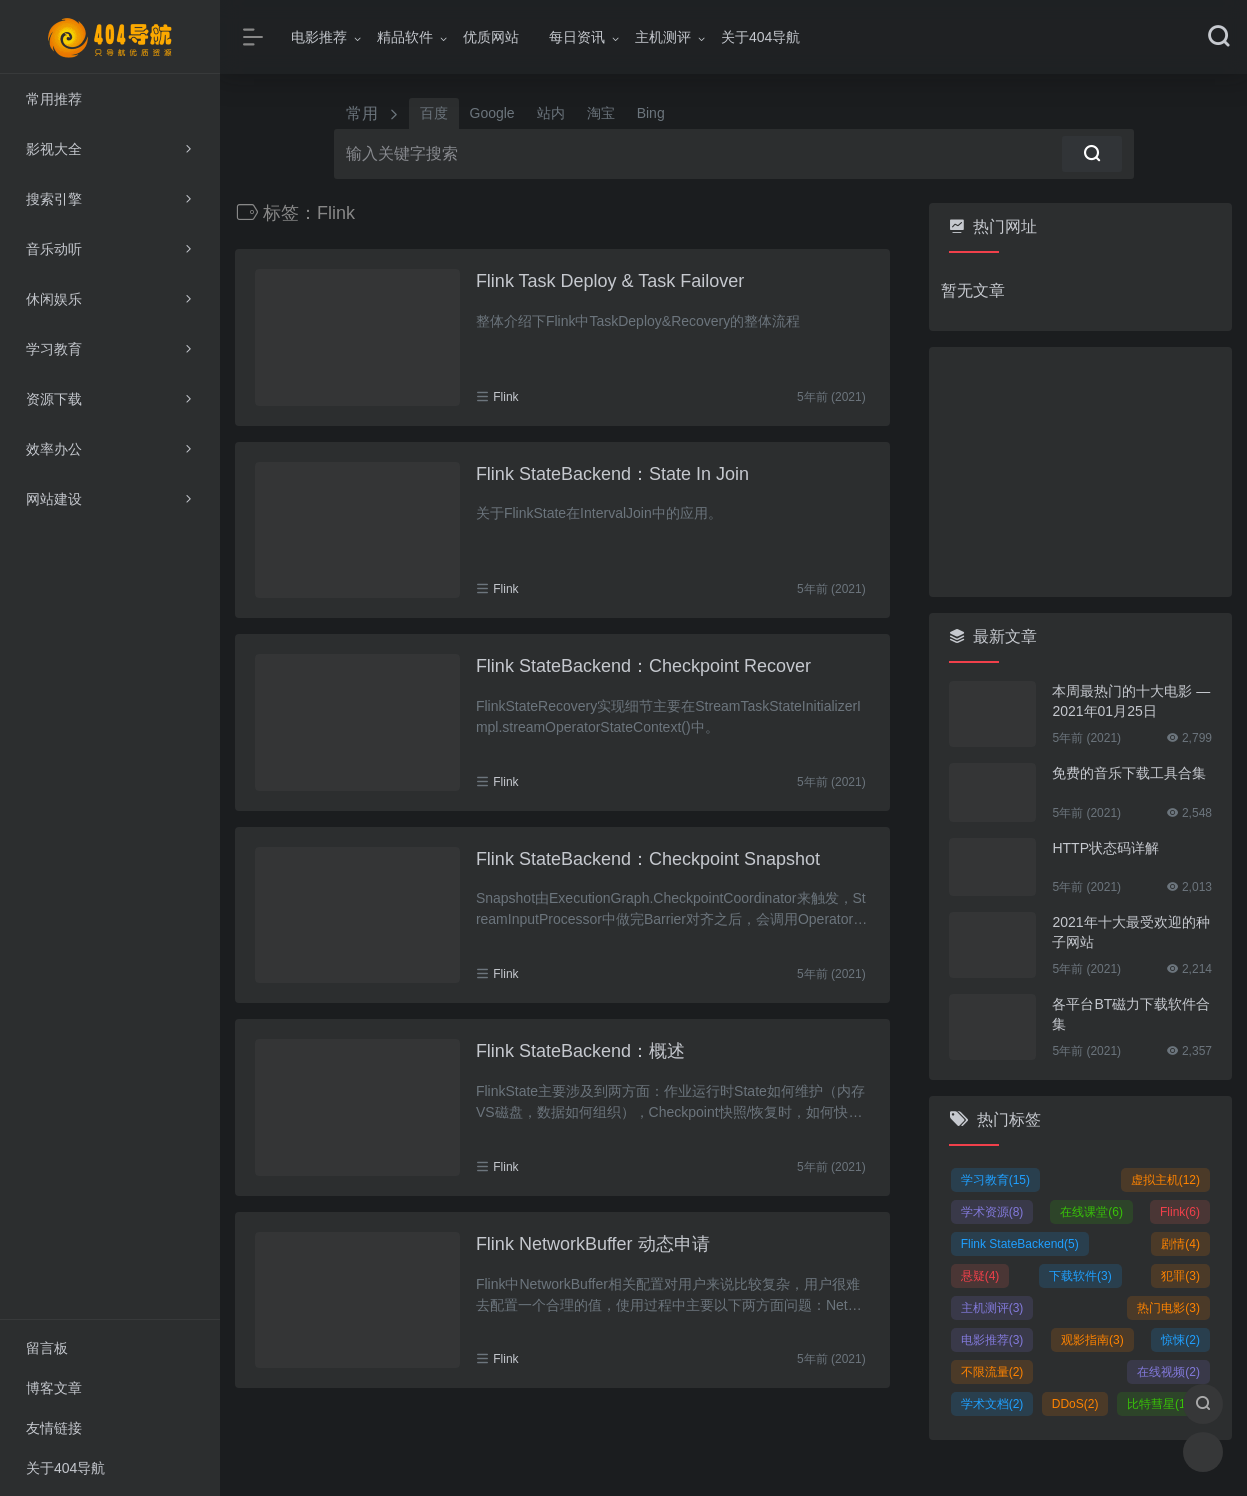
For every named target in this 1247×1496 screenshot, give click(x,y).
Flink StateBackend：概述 (580, 1051)
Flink (505, 397)
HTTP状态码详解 (1105, 848)
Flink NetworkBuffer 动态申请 (593, 1244)
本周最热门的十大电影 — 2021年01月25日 (1131, 701)
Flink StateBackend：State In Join (612, 474)
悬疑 (980, 1276)
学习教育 (995, 1180)
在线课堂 (1091, 1212)
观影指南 (1092, 1340)
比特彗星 (1158, 1404)
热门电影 (1168, 1308)
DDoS (1075, 1404)
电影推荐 (319, 37)
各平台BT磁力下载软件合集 (1131, 1014)
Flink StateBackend (1020, 1244)
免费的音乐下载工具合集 (1129, 773)
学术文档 (992, 1404)
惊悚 (1180, 1340)
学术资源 (992, 1212)
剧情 (1180, 1244)
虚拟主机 (1165, 1180)
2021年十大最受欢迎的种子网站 (1130, 932)
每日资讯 (577, 37)
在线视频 (1168, 1372)
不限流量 (992, 1372)
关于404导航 (760, 37)
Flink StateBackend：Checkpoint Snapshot (648, 859)
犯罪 (1180, 1276)
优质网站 (491, 37)
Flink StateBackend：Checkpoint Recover (643, 666)
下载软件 (1080, 1276)
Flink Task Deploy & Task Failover (610, 281)
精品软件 (405, 37)
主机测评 (663, 37)
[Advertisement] (1080, 472)
